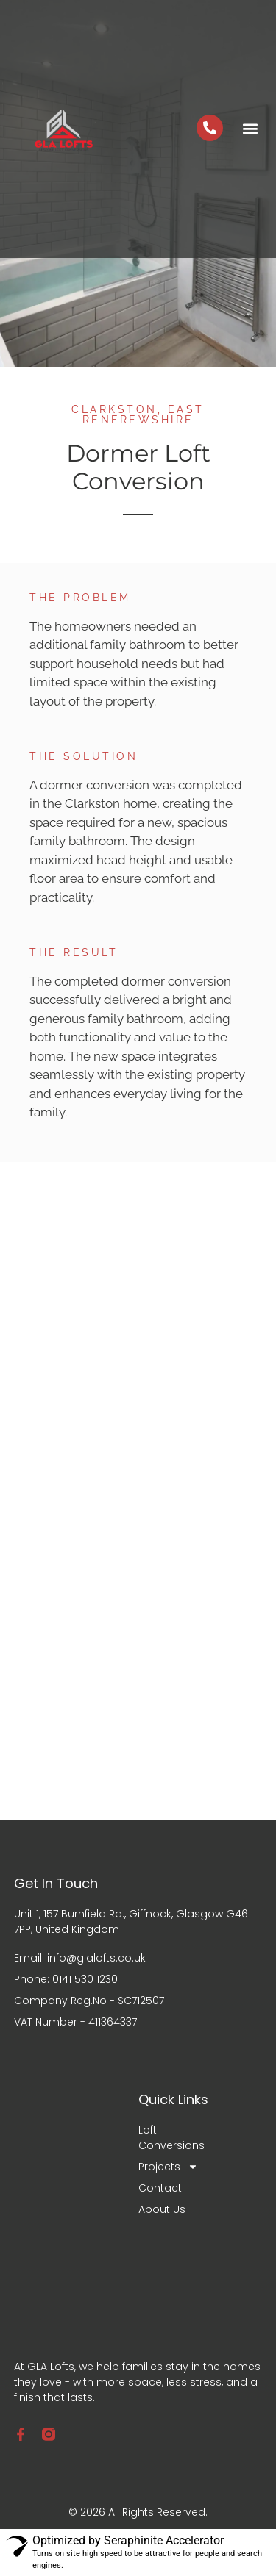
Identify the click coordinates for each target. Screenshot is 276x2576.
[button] (250, 129)
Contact (160, 2188)
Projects (168, 2167)
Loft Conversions (170, 2138)
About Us (161, 2209)
